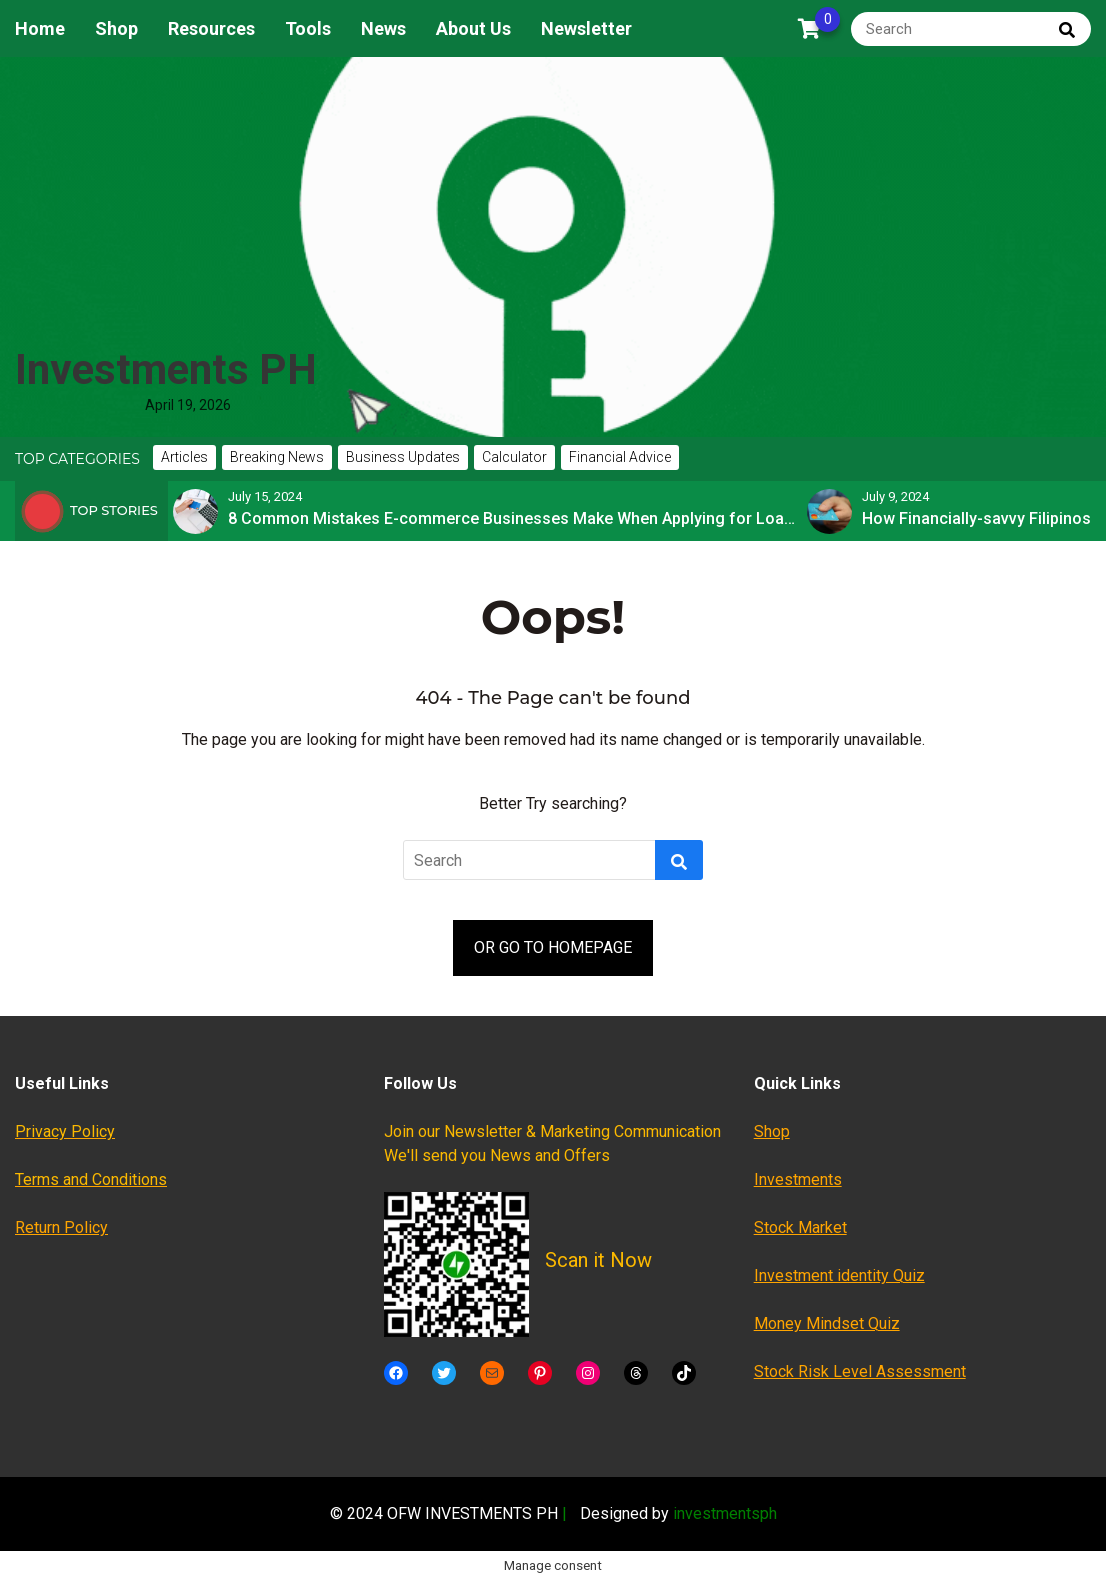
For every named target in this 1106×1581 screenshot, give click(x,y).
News (383, 28)
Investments (798, 1179)
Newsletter (586, 28)
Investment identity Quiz (839, 1275)
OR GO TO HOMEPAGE (553, 947)
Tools (308, 28)
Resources (211, 28)
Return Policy (61, 1227)
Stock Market (800, 1227)
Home (40, 28)
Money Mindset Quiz (827, 1323)
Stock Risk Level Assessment (860, 1371)
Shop (116, 28)
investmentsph (725, 1513)
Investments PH (166, 369)
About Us (473, 28)
